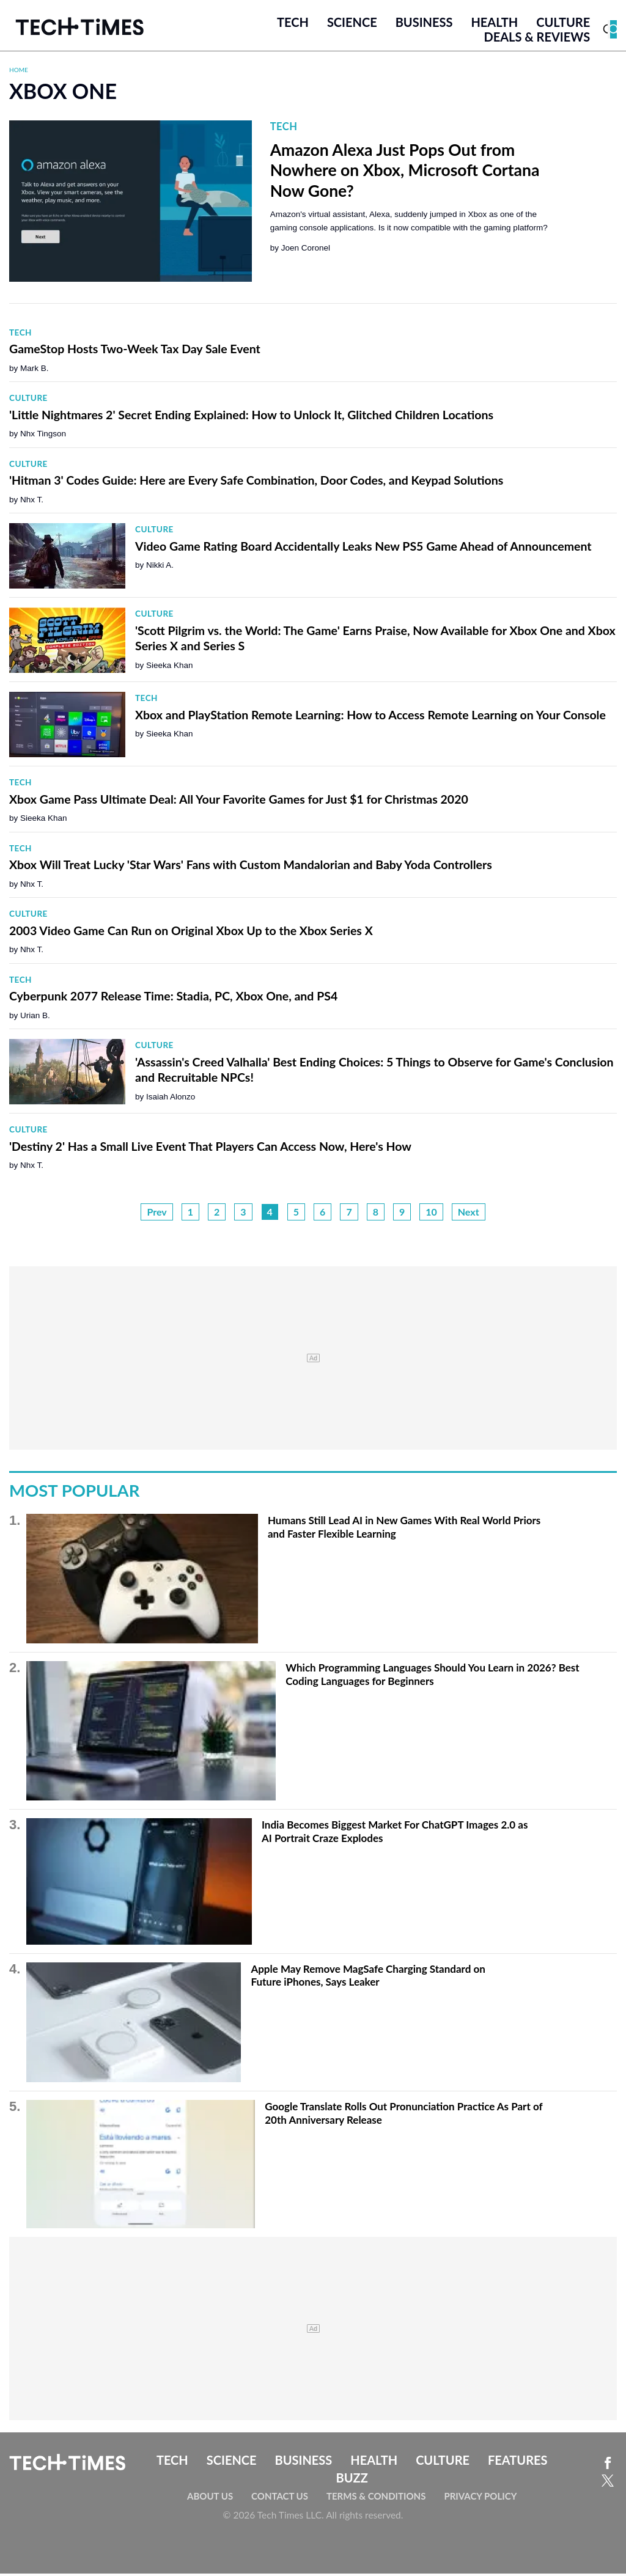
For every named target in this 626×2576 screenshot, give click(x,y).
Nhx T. (31, 502)
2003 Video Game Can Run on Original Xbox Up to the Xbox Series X (191, 933)
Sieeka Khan (169, 667)
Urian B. (35, 1017)
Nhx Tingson (43, 436)
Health (494, 24)
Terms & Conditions (375, 2498)
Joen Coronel (305, 250)
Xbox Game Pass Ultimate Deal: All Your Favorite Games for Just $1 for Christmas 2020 (238, 801)
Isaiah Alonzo (170, 1099)
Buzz (352, 2480)
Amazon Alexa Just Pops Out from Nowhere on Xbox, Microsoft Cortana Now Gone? (405, 172)
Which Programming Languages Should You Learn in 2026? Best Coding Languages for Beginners (432, 1677)
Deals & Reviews (537, 38)
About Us (210, 2498)
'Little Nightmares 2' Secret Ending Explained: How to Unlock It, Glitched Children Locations (251, 417)
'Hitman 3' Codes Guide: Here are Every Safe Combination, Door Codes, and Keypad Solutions (256, 483)
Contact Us (279, 2498)
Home (18, 72)
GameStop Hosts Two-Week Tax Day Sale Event (134, 352)
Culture (563, 24)
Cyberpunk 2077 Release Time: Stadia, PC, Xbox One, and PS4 (173, 999)
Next (468, 1214)
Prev (156, 1214)
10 (431, 1214)
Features (517, 2462)
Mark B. (34, 370)
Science (352, 24)
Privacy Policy (480, 2498)
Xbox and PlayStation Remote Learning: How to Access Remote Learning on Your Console (370, 717)
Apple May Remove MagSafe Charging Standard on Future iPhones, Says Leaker (368, 1978)
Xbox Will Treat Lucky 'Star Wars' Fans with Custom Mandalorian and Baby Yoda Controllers (250, 868)
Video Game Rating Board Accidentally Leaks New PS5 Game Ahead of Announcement (363, 548)
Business (424, 24)
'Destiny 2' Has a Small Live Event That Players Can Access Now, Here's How (210, 1149)
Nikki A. (160, 568)
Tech (293, 24)
